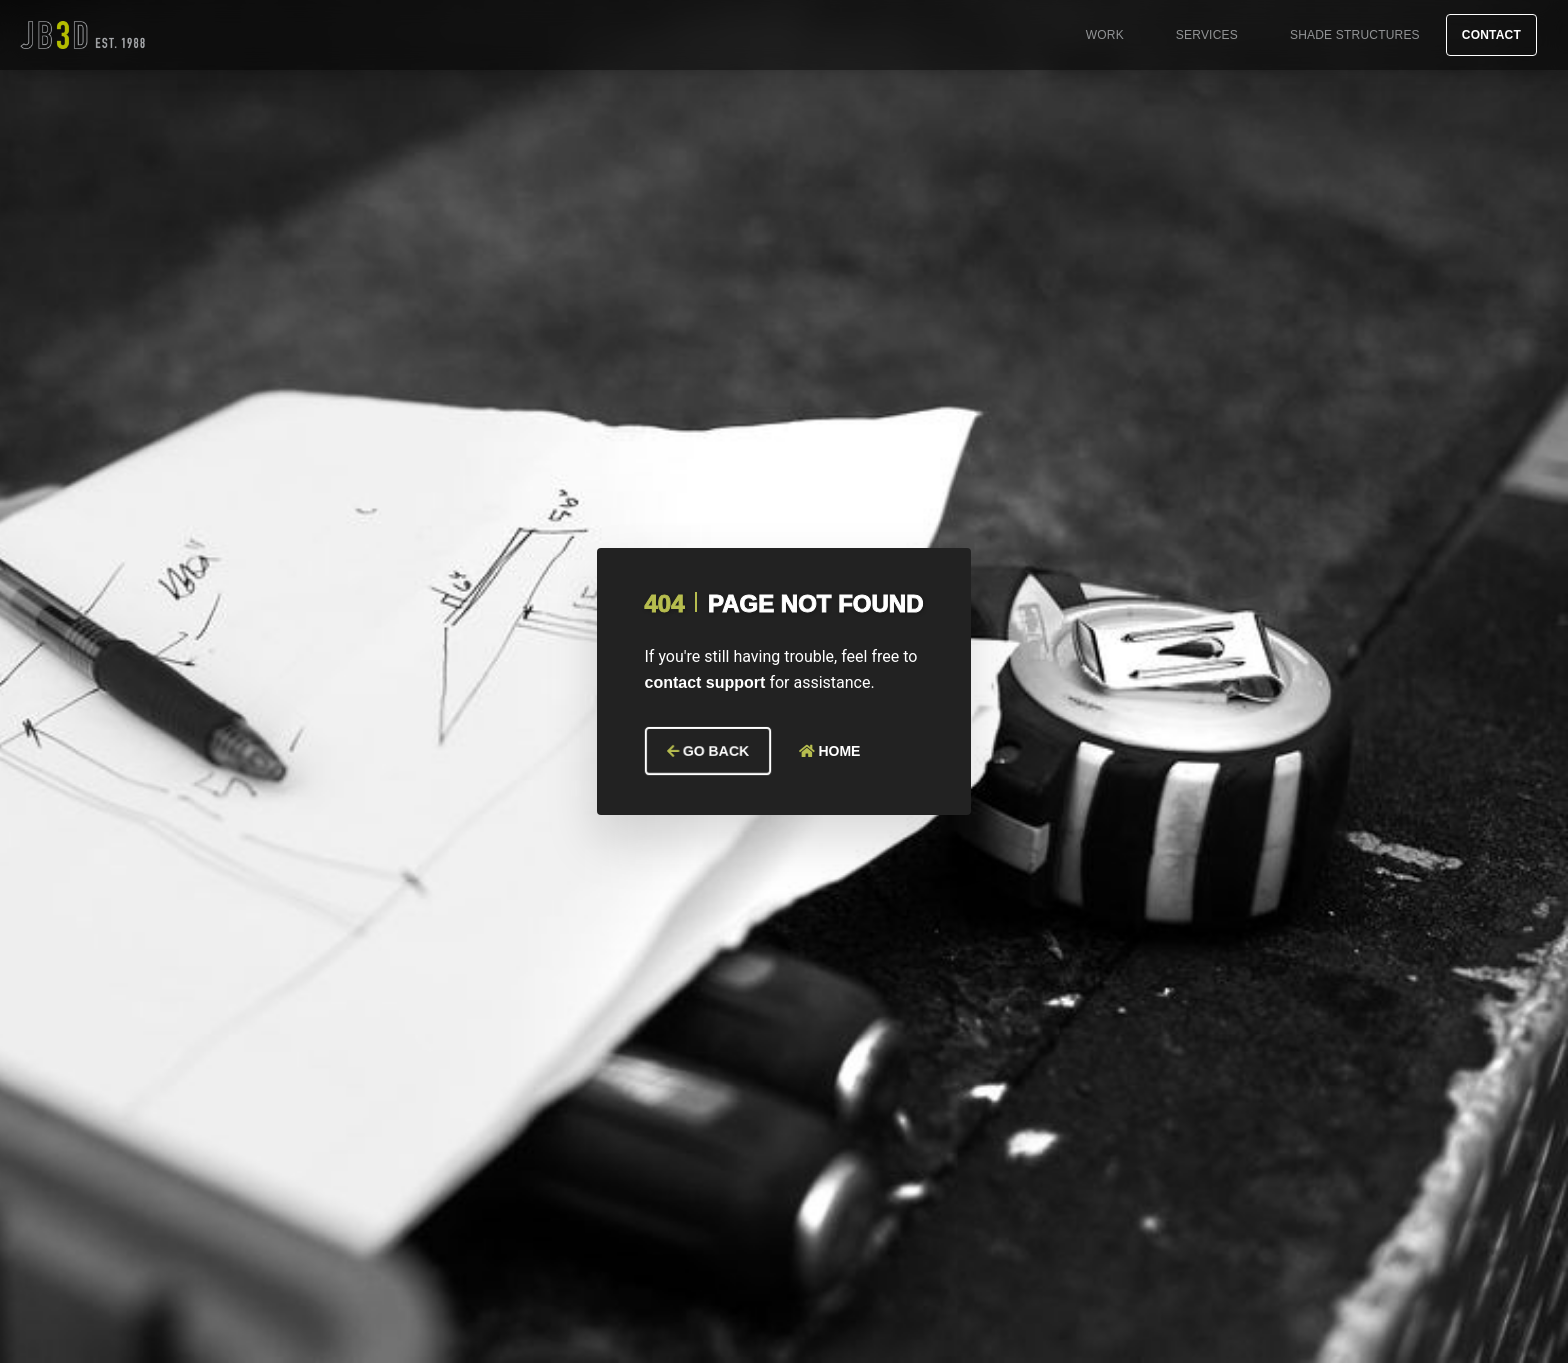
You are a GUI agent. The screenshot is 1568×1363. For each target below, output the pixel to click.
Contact (1491, 35)
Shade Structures (1355, 35)
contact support (705, 682)
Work (1105, 35)
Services (1207, 35)
